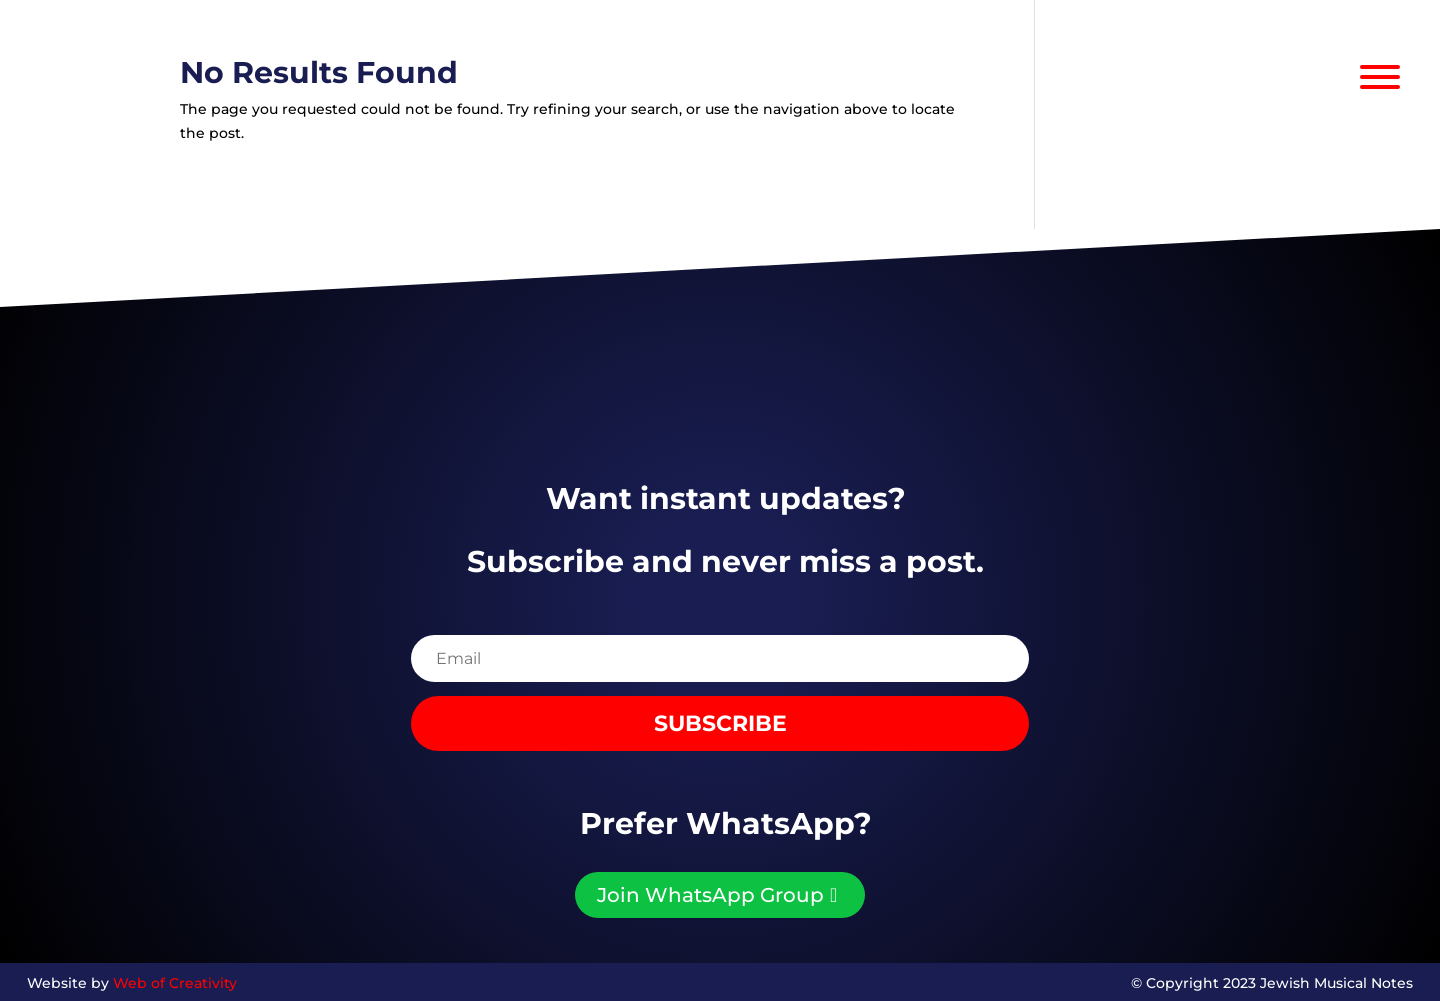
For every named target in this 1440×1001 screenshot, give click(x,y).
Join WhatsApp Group (710, 895)
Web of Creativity (175, 983)
